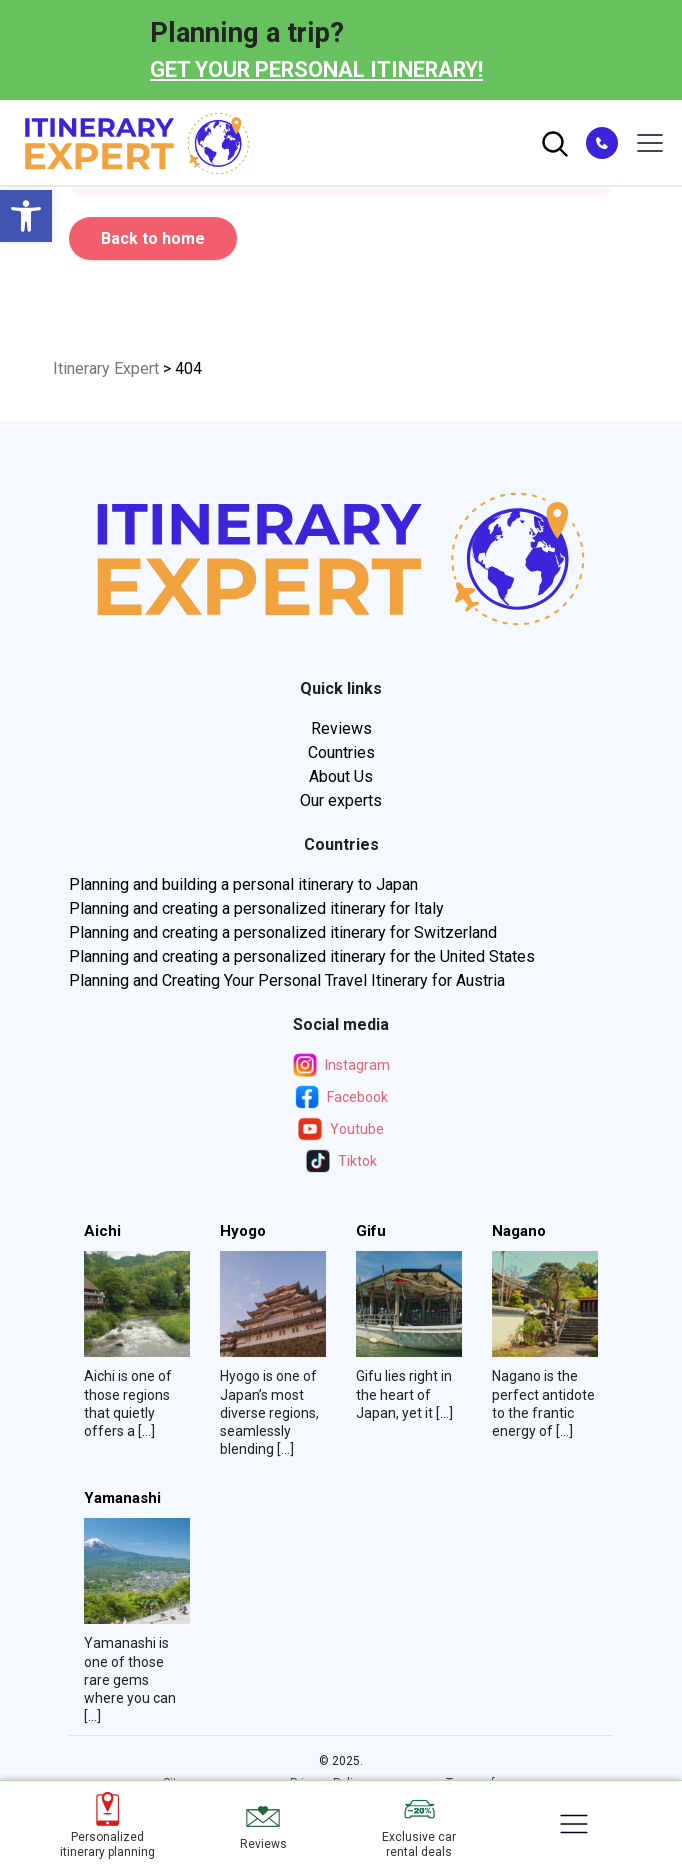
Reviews (341, 728)
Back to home (153, 238)
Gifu (371, 1231)
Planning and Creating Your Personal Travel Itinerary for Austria (287, 980)
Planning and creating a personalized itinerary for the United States (302, 956)
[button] (26, 216)
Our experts (341, 800)
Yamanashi (122, 1498)
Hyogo (243, 1231)
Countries (341, 752)
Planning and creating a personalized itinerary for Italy (256, 908)
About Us (341, 776)
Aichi (102, 1231)
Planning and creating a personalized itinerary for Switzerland (283, 932)
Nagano (519, 1231)
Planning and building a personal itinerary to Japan (243, 884)
